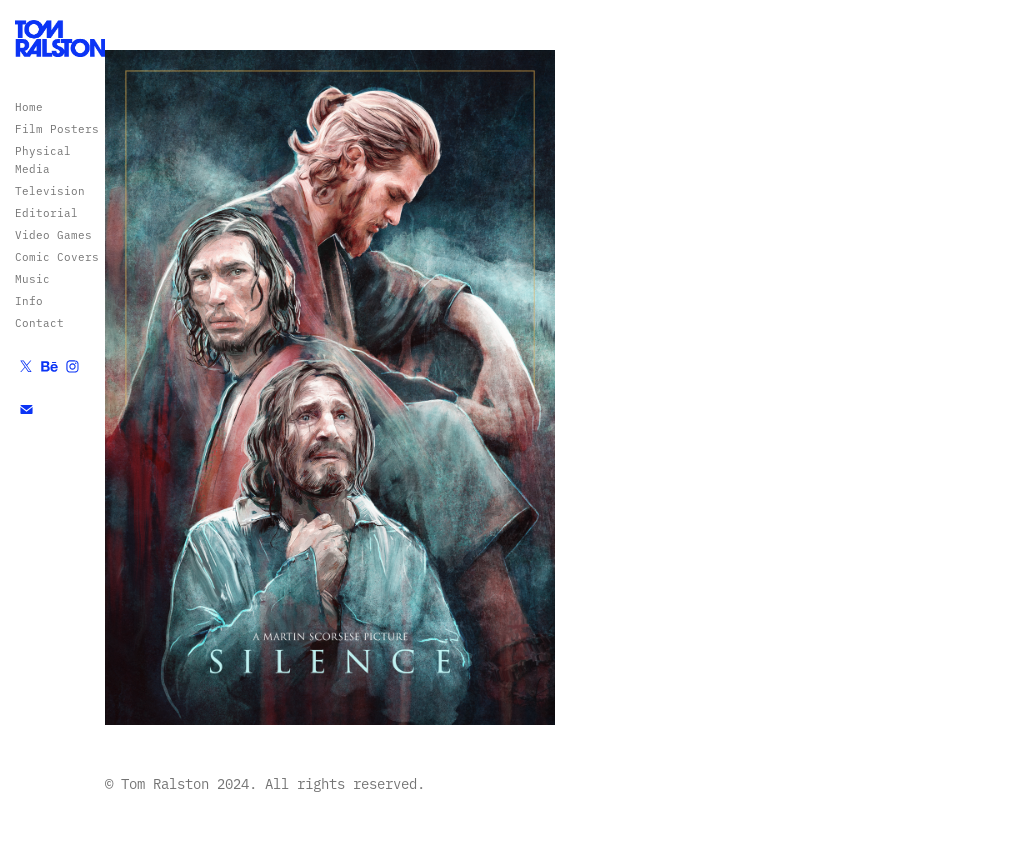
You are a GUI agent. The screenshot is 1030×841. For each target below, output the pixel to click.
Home (29, 106)
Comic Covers (57, 256)
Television (50, 190)
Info (29, 300)
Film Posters (57, 128)
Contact (39, 322)
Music (32, 278)
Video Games (53, 234)
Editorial (46, 212)
